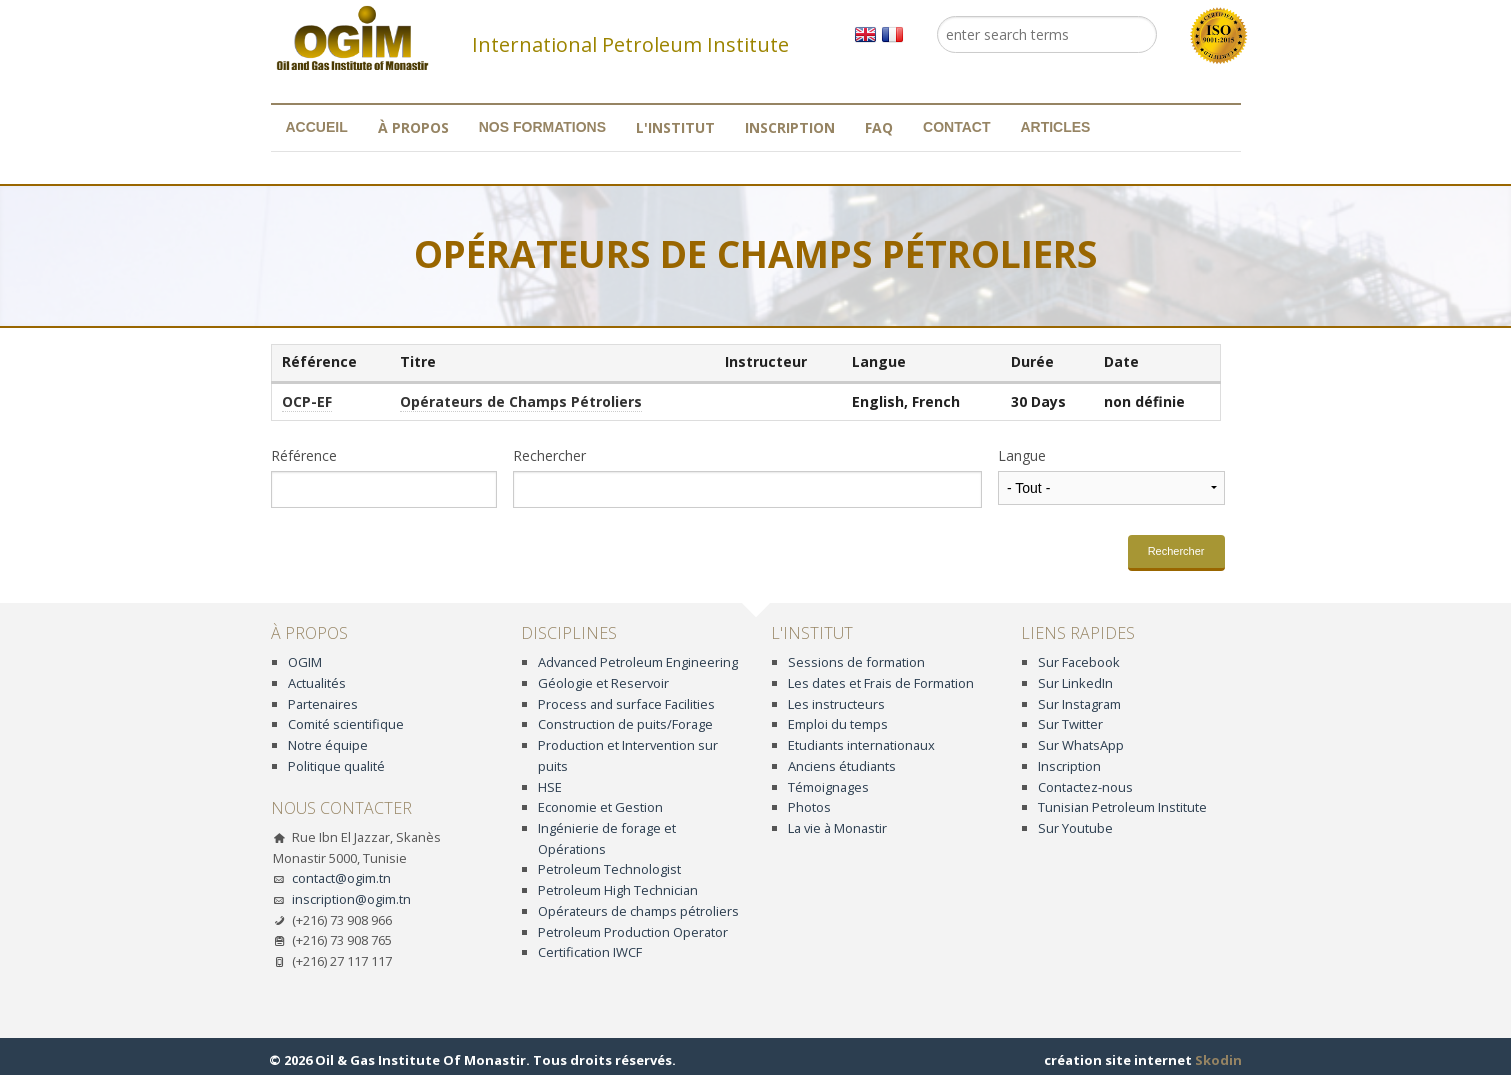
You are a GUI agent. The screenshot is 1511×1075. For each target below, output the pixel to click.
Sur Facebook (1079, 662)
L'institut (675, 127)
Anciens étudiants (842, 766)
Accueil (317, 127)
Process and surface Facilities (626, 704)
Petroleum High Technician (618, 890)
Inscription (790, 127)
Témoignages (828, 787)
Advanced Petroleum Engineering (638, 662)
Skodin (1218, 1060)
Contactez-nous (1085, 787)
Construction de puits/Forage (625, 724)
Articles (1055, 127)
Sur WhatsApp (1081, 745)
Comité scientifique (346, 724)
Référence (304, 456)
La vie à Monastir (837, 828)
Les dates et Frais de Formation (881, 683)
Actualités (317, 683)
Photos (809, 807)
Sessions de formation (856, 662)
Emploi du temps (838, 724)
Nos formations (542, 127)
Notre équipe (328, 745)
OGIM (305, 662)
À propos (413, 127)
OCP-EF (307, 401)
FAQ (879, 127)
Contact (956, 127)
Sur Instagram (1079, 704)
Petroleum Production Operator (633, 932)
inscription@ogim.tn (351, 899)
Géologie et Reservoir (603, 683)
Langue (1022, 456)
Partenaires (323, 704)
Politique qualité (336, 766)
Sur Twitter (1070, 724)
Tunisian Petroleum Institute (1122, 807)
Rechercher (549, 456)
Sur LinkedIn (1075, 683)
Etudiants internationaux (861, 745)
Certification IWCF (590, 952)
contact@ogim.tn (341, 878)
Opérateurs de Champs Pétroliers (521, 401)
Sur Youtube (1075, 828)
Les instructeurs (836, 704)
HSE (550, 787)
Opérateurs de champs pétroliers (638, 911)
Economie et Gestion (600, 807)
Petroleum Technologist (609, 869)
